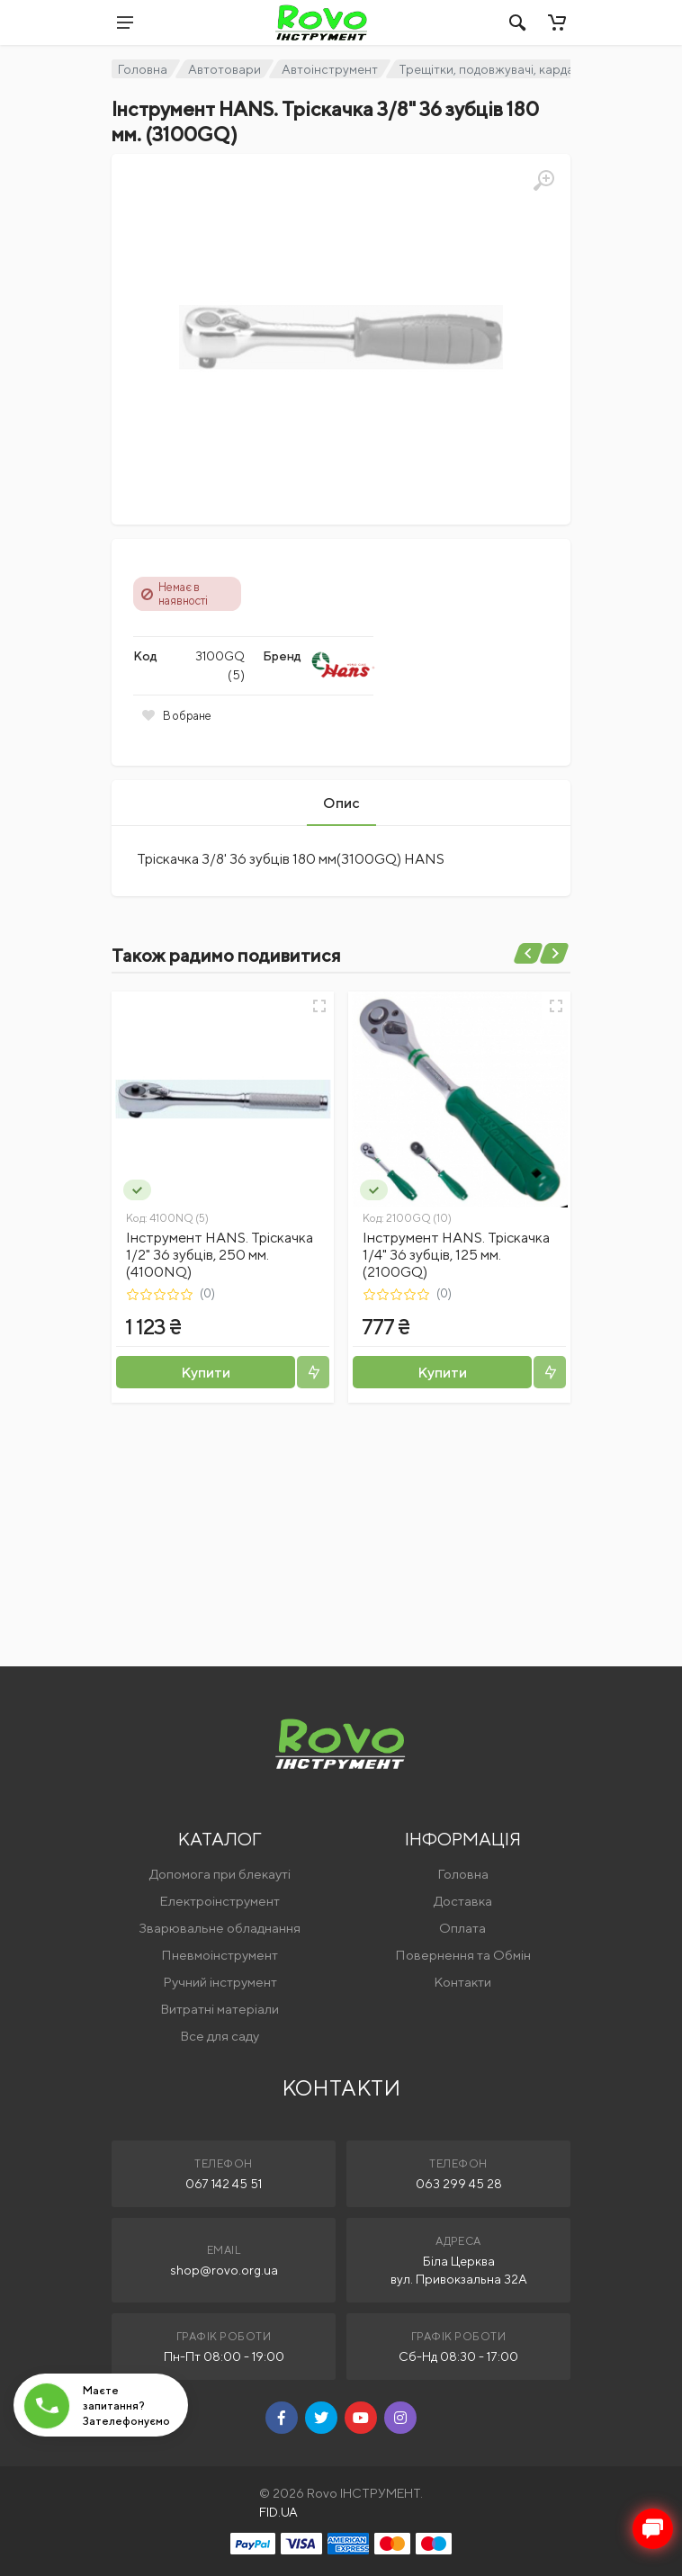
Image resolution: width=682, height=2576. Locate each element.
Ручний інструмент (220, 1981)
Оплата (462, 1927)
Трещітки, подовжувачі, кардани (493, 69)
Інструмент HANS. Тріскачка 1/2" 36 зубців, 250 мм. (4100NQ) (219, 1254)
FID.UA (278, 2512)
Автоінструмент (330, 69)
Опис (341, 803)
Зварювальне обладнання (220, 1927)
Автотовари (224, 69)
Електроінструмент (219, 1900)
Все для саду (219, 2035)
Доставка (463, 1900)
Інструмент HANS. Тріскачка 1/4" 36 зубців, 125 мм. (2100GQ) (456, 1254)
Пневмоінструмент (219, 1954)
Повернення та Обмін (463, 1954)
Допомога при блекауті (220, 1873)
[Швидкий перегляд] (319, 1006)
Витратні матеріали (219, 2008)
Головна (142, 69)
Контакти (462, 1981)
